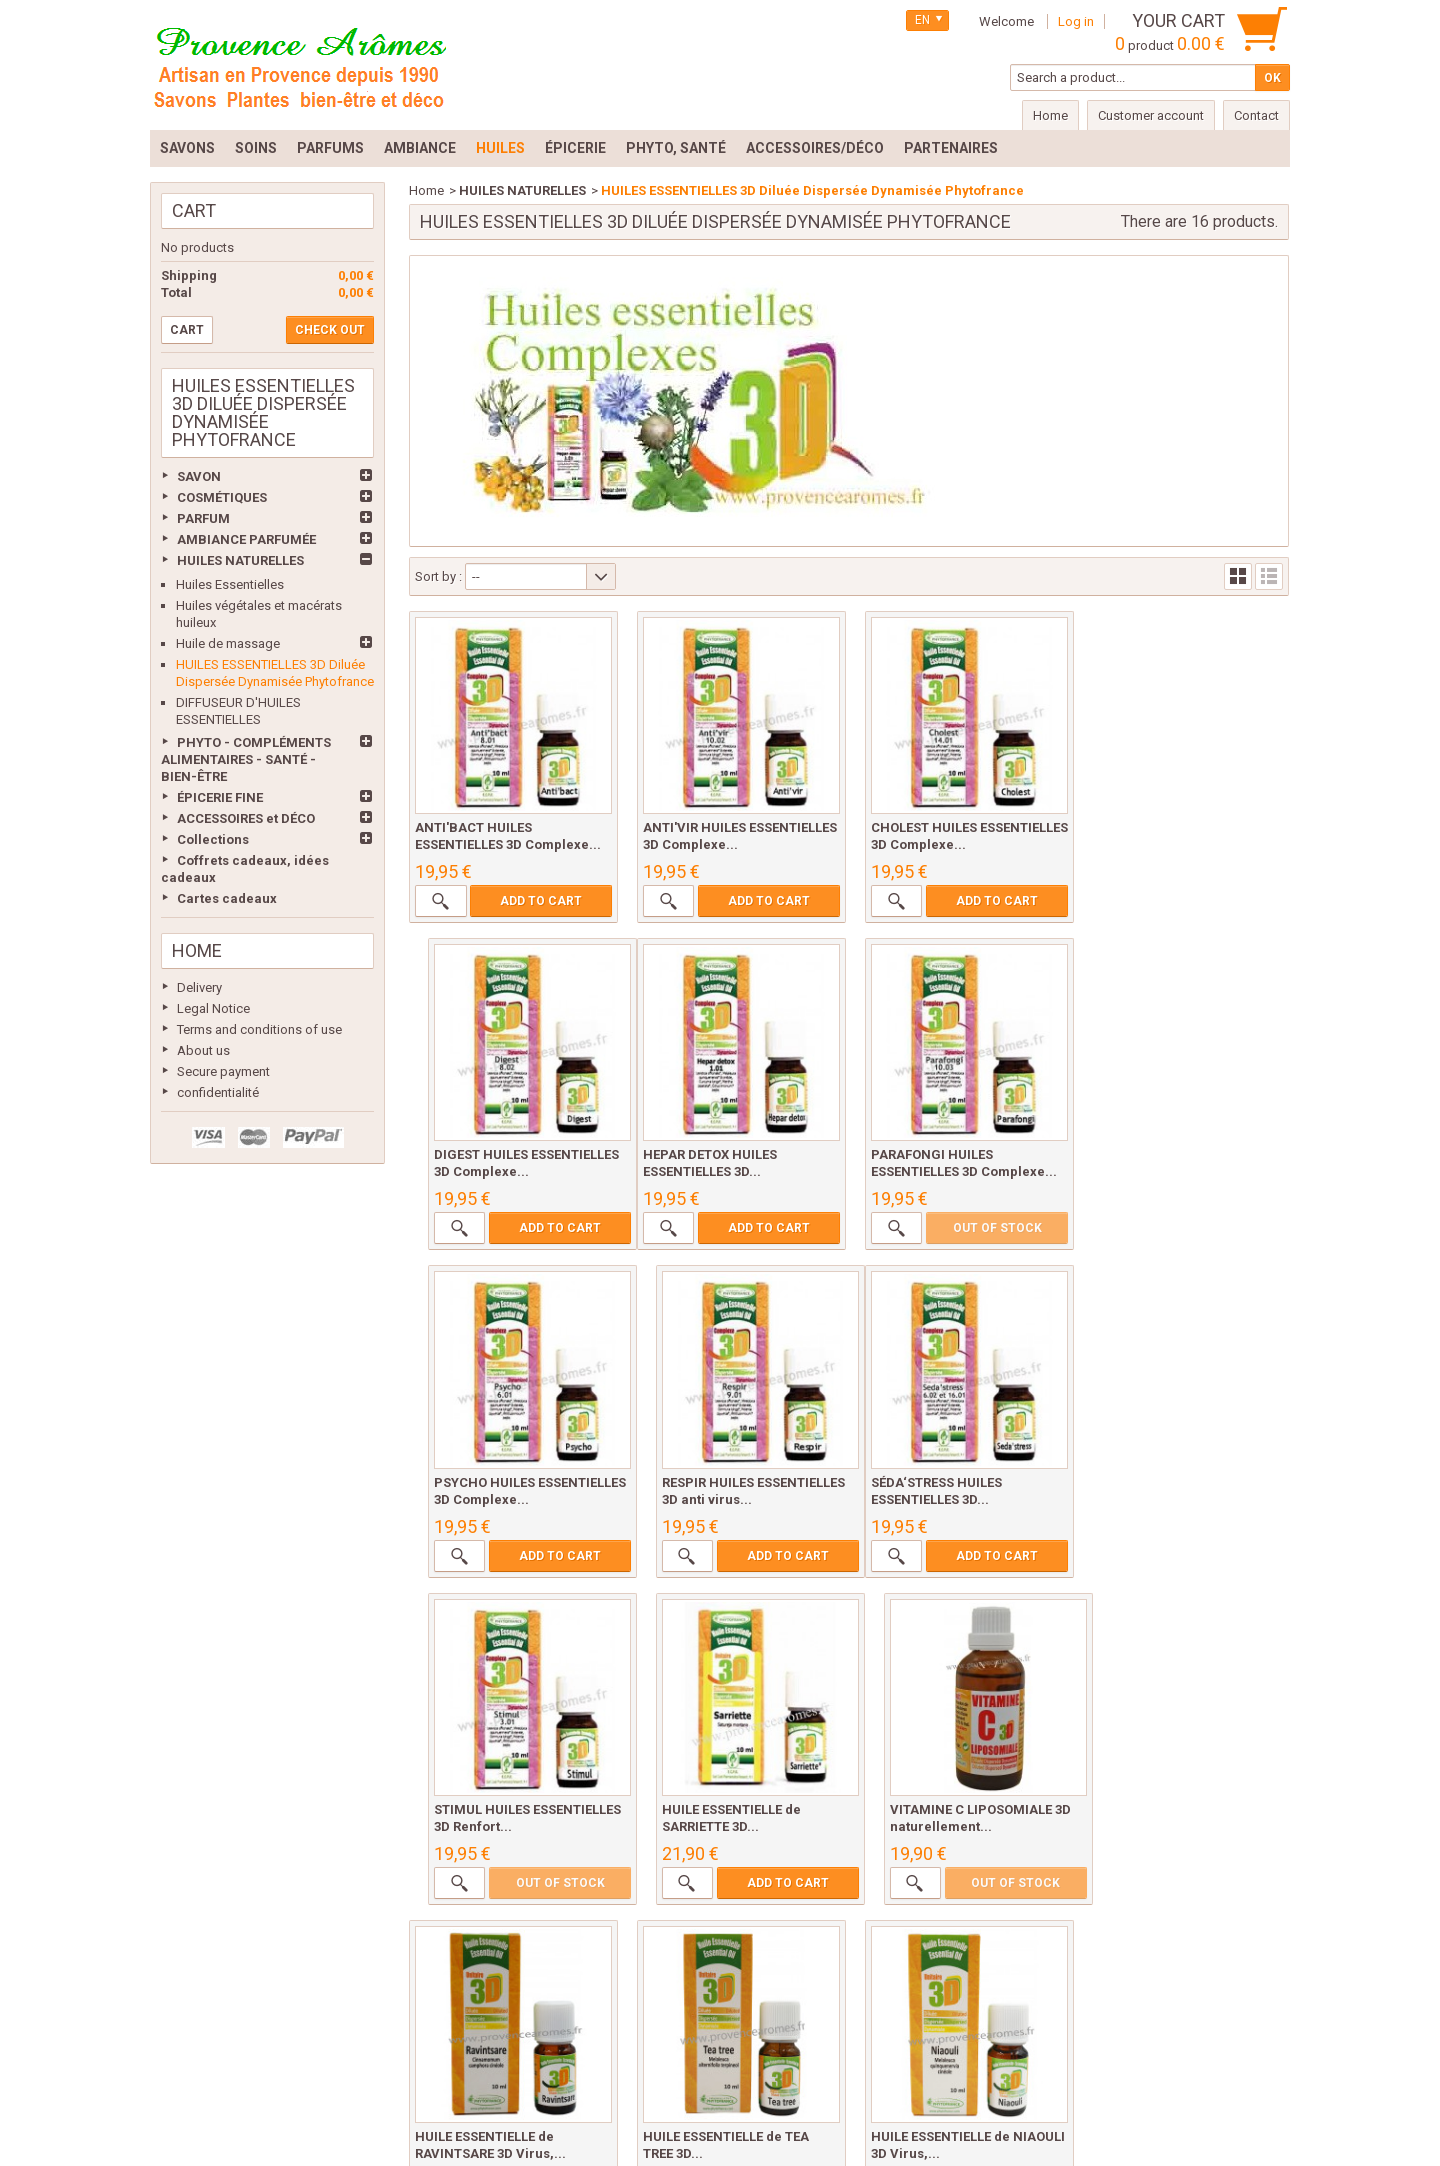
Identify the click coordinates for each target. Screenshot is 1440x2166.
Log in (1076, 21)
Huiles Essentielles (230, 584)
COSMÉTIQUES (222, 497)
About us (203, 1050)
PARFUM (203, 518)
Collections (213, 839)
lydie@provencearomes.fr (738, 2100)
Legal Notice (213, 1008)
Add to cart (539, 898)
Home (197, 950)
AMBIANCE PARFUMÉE (246, 539)
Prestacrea (1254, 2127)
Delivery (199, 987)
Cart (194, 210)
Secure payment (223, 1071)
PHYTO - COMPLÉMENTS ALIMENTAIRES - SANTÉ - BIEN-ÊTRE (246, 759)
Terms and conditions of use (259, 1029)
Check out (330, 330)
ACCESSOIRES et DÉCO (246, 818)
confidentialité (218, 1092)
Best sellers (321, 1956)
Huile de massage (228, 643)
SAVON (199, 476)
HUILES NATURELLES (240, 560)
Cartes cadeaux (227, 898)
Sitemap (1136, 1956)
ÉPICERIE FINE (220, 797)
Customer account (1151, 115)
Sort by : (438, 576)
